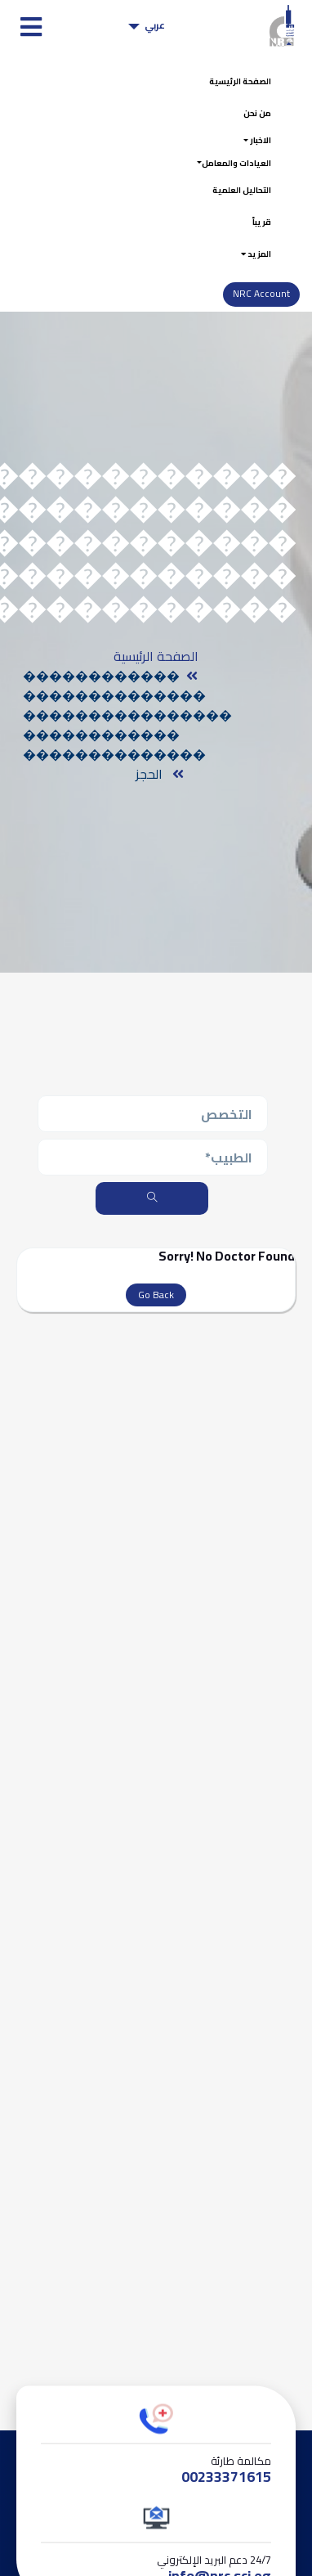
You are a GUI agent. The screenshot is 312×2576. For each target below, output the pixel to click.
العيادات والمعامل (226, 174)
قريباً (259, 240)
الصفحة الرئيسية (230, 82)
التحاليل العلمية (232, 205)
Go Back (156, 1320)
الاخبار (254, 149)
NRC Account (260, 319)
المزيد (251, 276)
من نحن (252, 118)
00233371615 (226, 2502)
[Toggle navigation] (27, 27)
